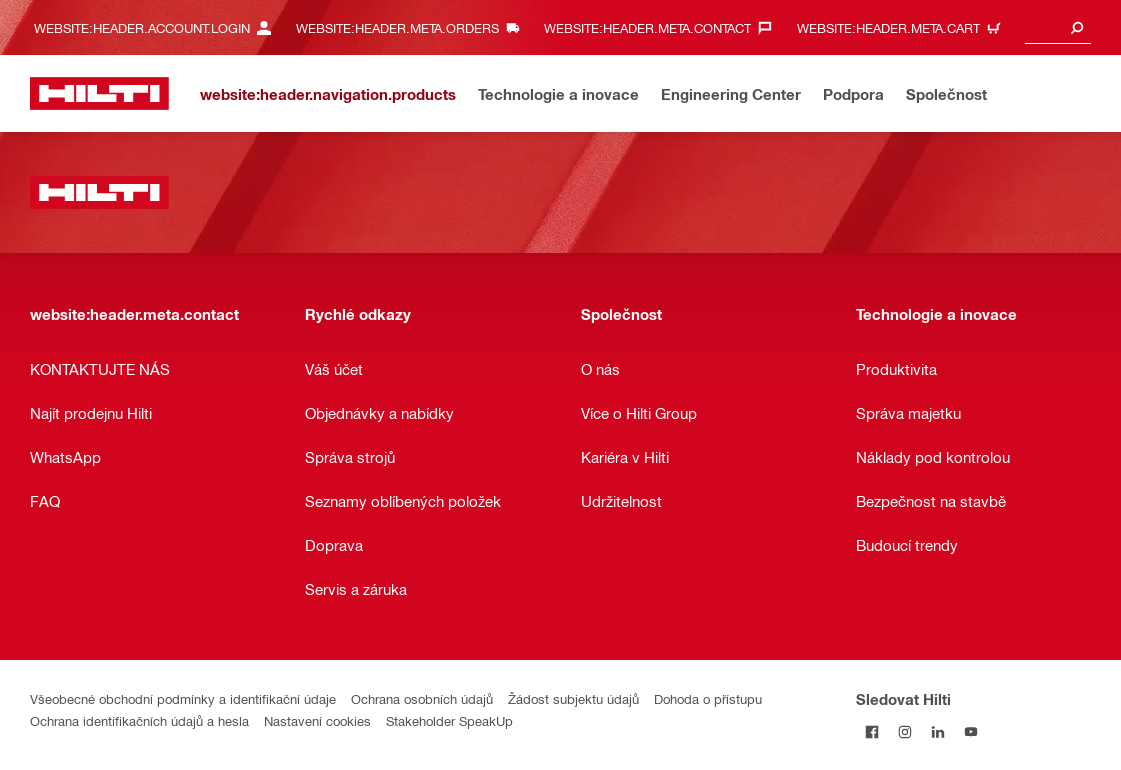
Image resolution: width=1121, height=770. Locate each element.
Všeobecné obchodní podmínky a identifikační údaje (183, 698)
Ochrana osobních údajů (422, 698)
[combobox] (1058, 27)
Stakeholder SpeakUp (449, 720)
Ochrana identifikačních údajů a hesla (139, 720)
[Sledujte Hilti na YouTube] (971, 731)
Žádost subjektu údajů (573, 698)
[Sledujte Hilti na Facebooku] (872, 731)
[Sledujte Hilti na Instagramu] (905, 731)
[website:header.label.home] (99, 93)
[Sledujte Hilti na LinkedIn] (938, 731)
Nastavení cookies (317, 720)
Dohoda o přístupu (708, 698)
